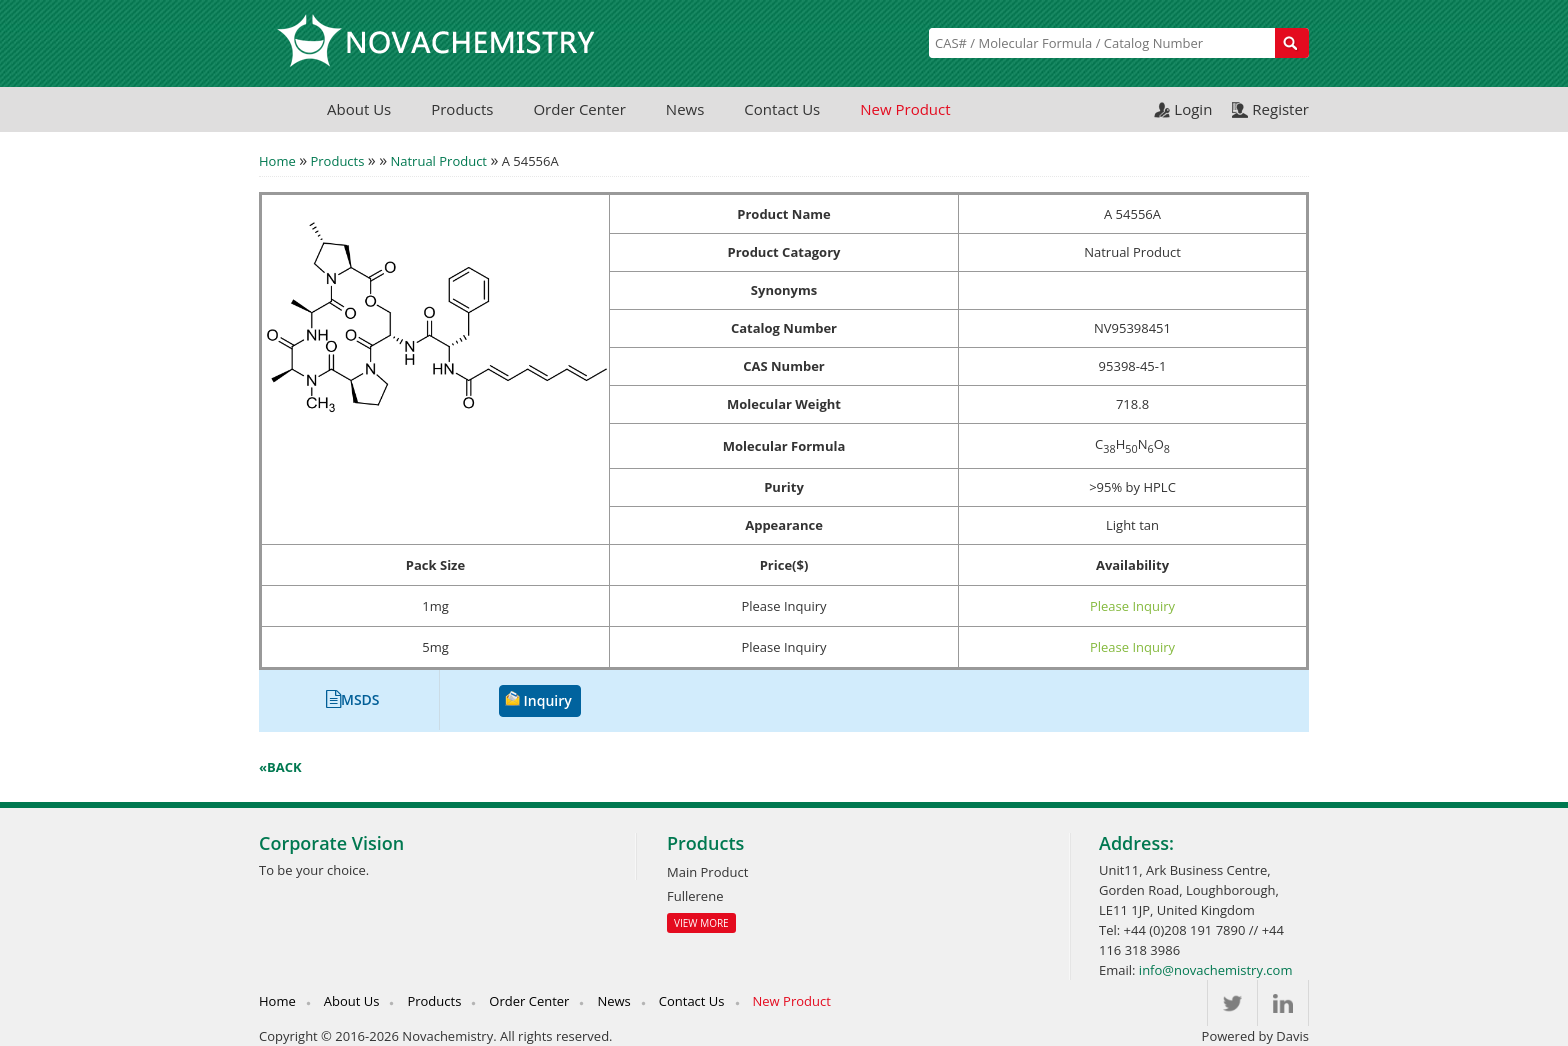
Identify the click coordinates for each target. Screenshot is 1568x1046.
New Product (905, 109)
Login (1193, 109)
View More (701, 923)
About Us (359, 109)
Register (1280, 109)
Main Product (707, 872)
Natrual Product (438, 161)
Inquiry (548, 700)
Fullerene (695, 896)
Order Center (579, 109)
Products (462, 109)
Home (277, 161)
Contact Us (782, 109)
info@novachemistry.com (1216, 970)
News (685, 109)
